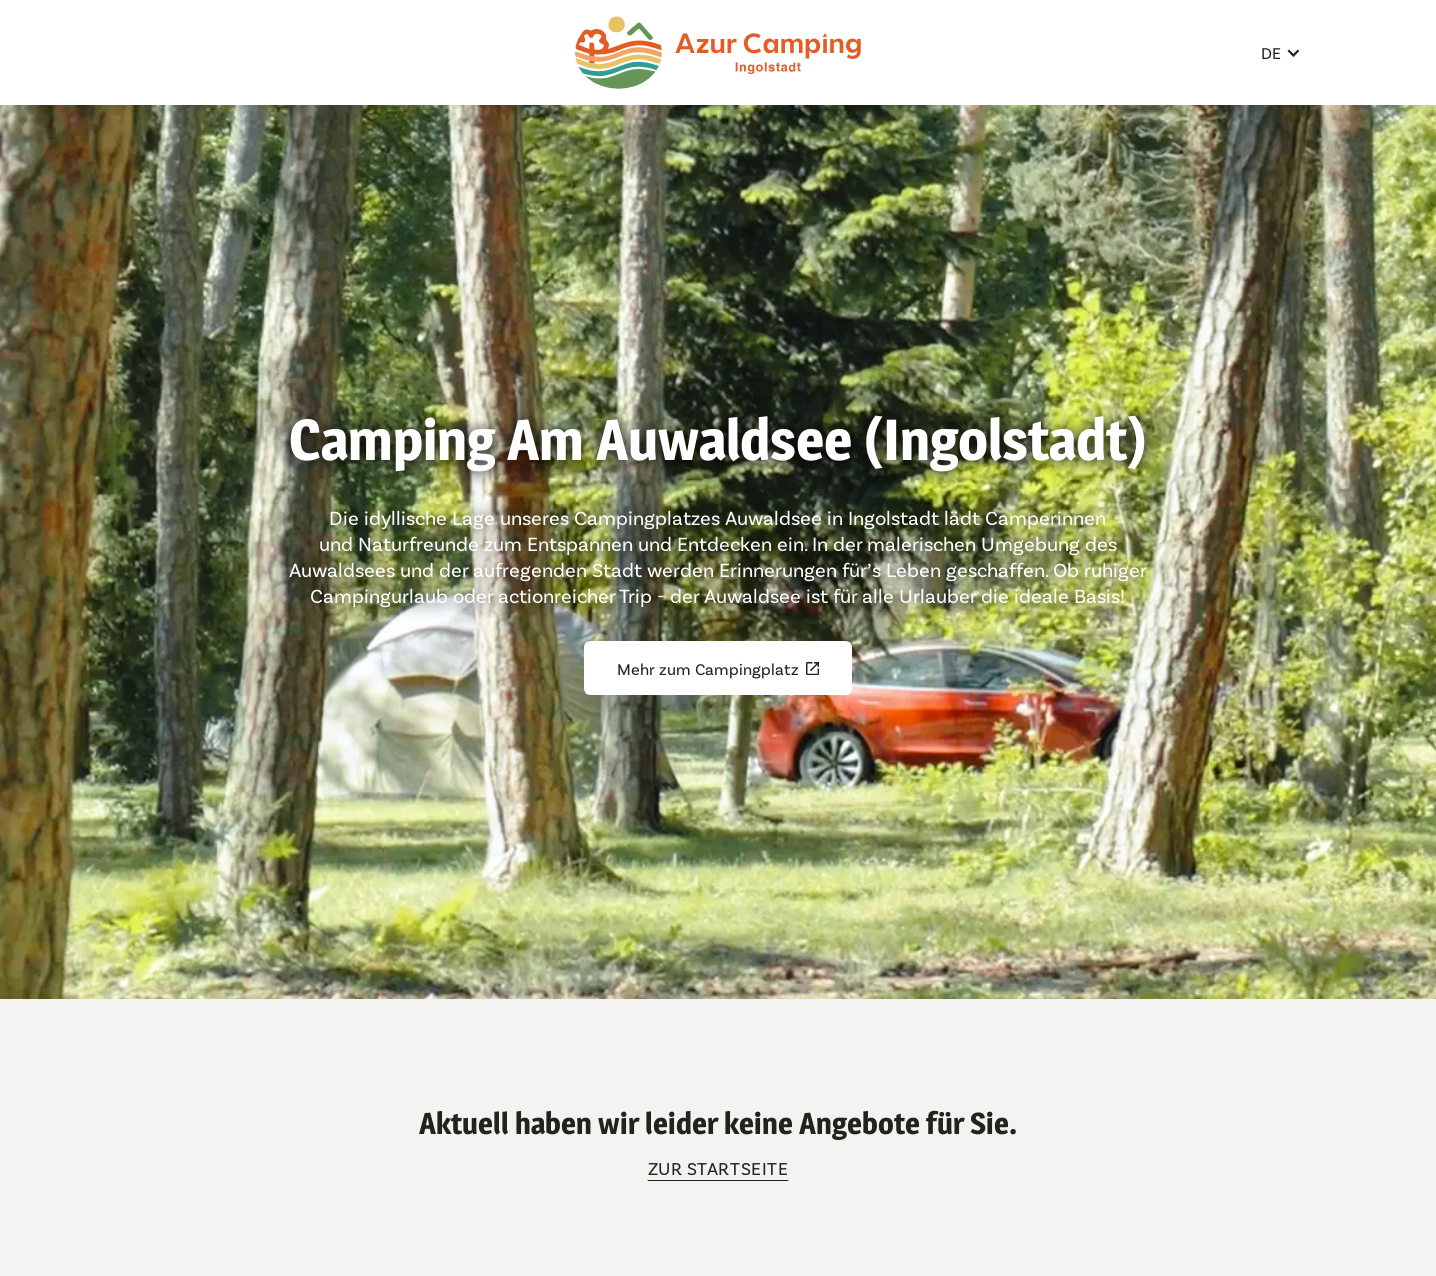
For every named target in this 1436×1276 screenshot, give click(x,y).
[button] (1281, 52)
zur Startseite (718, 1168)
